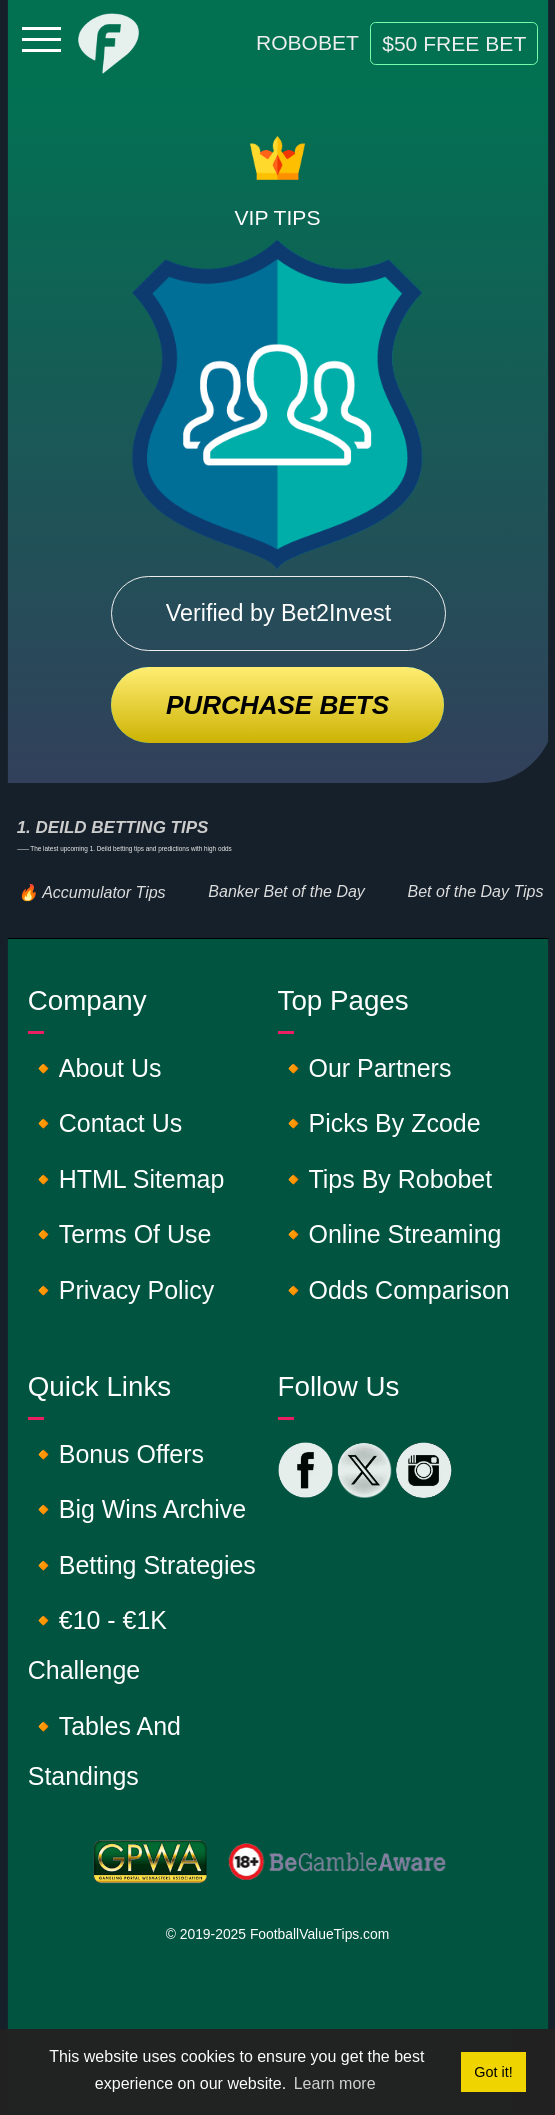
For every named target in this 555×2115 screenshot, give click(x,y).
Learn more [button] (335, 2083)
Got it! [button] (493, 2072)
